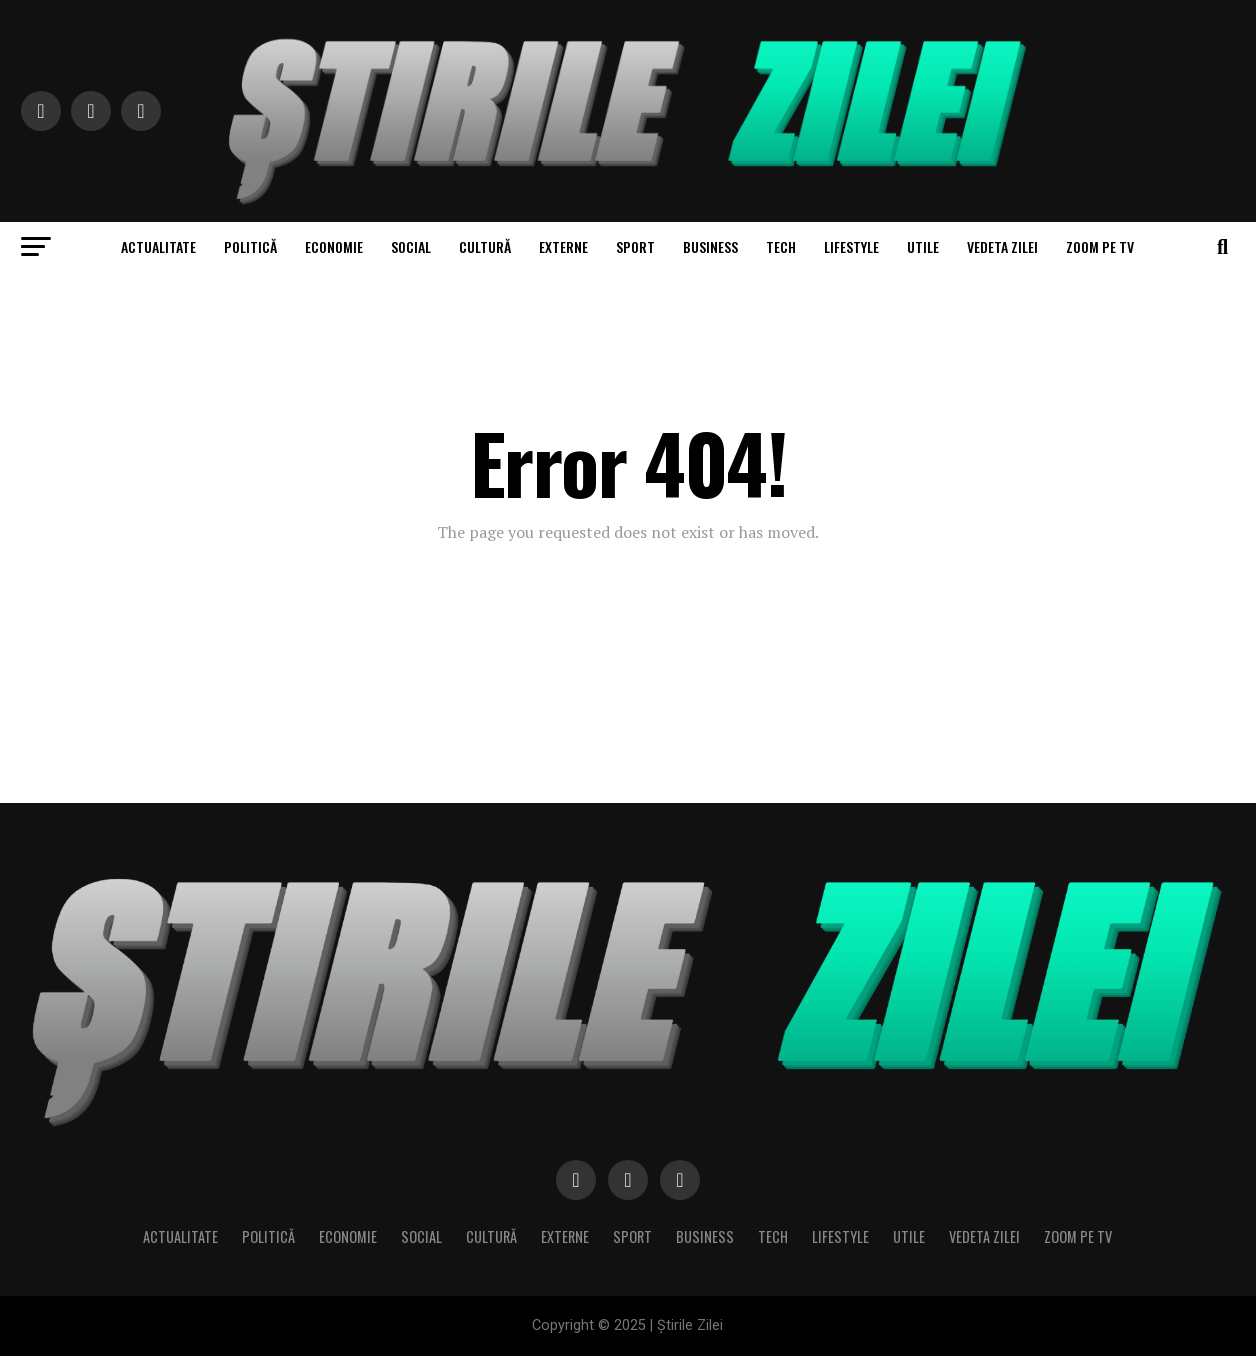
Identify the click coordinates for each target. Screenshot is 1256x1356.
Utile (923, 246)
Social (411, 246)
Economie (334, 246)
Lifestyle (851, 246)
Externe (563, 246)
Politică (250, 246)
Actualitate (158, 246)
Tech (781, 246)
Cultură (485, 246)
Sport (635, 246)
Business (710, 246)
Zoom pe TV (1100, 246)
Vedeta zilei (1002, 246)
